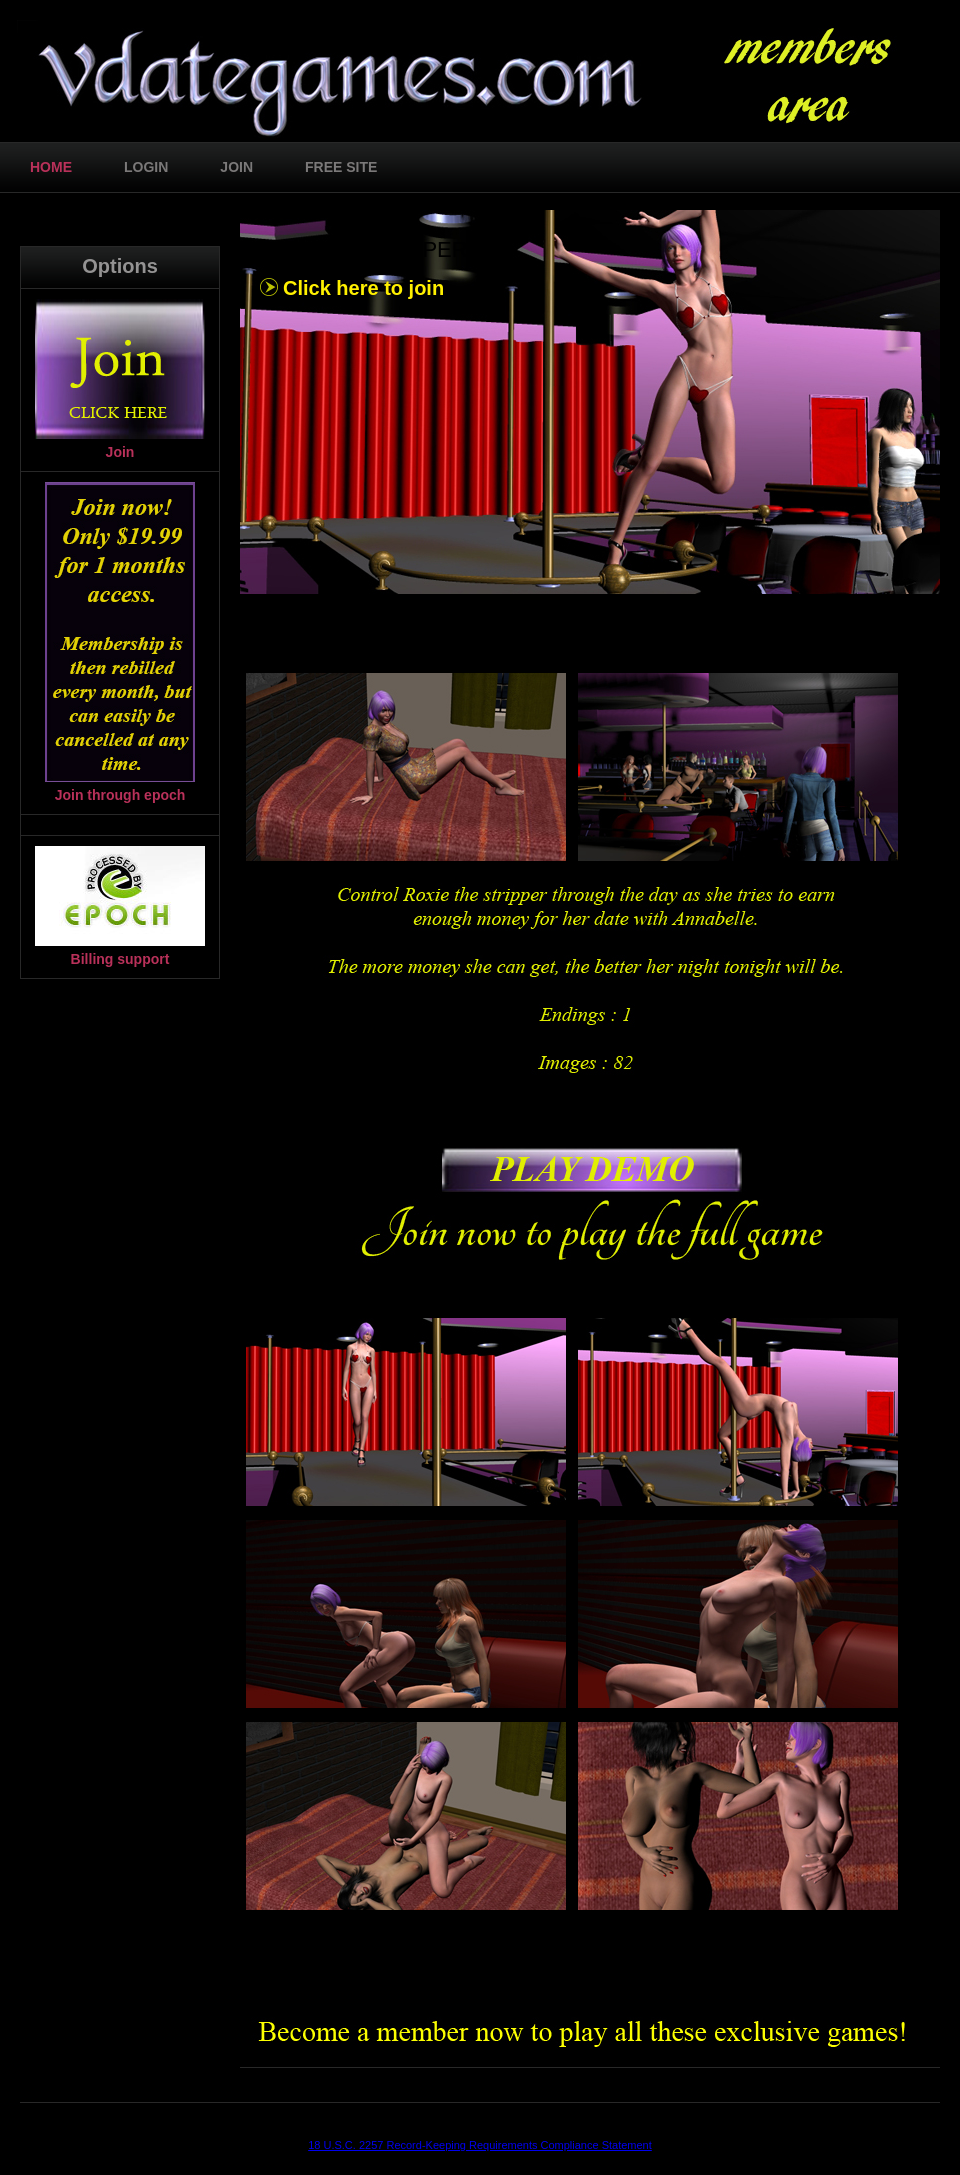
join (236, 167)
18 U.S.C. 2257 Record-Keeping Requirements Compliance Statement (480, 2145)
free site (341, 167)
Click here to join (363, 288)
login (146, 167)
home (51, 167)
